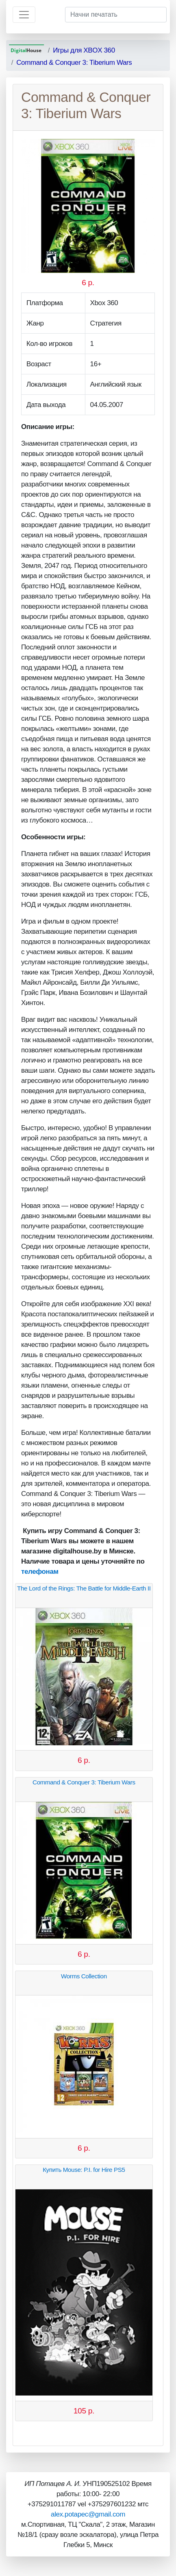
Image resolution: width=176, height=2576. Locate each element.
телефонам (40, 1571)
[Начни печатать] (116, 14)
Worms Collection (84, 1976)
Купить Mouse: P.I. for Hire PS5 (84, 2169)
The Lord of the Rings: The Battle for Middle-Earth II (84, 1588)
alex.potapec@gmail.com (88, 2514)
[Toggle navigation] (24, 15)
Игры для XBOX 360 (84, 50)
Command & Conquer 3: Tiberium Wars (74, 62)
